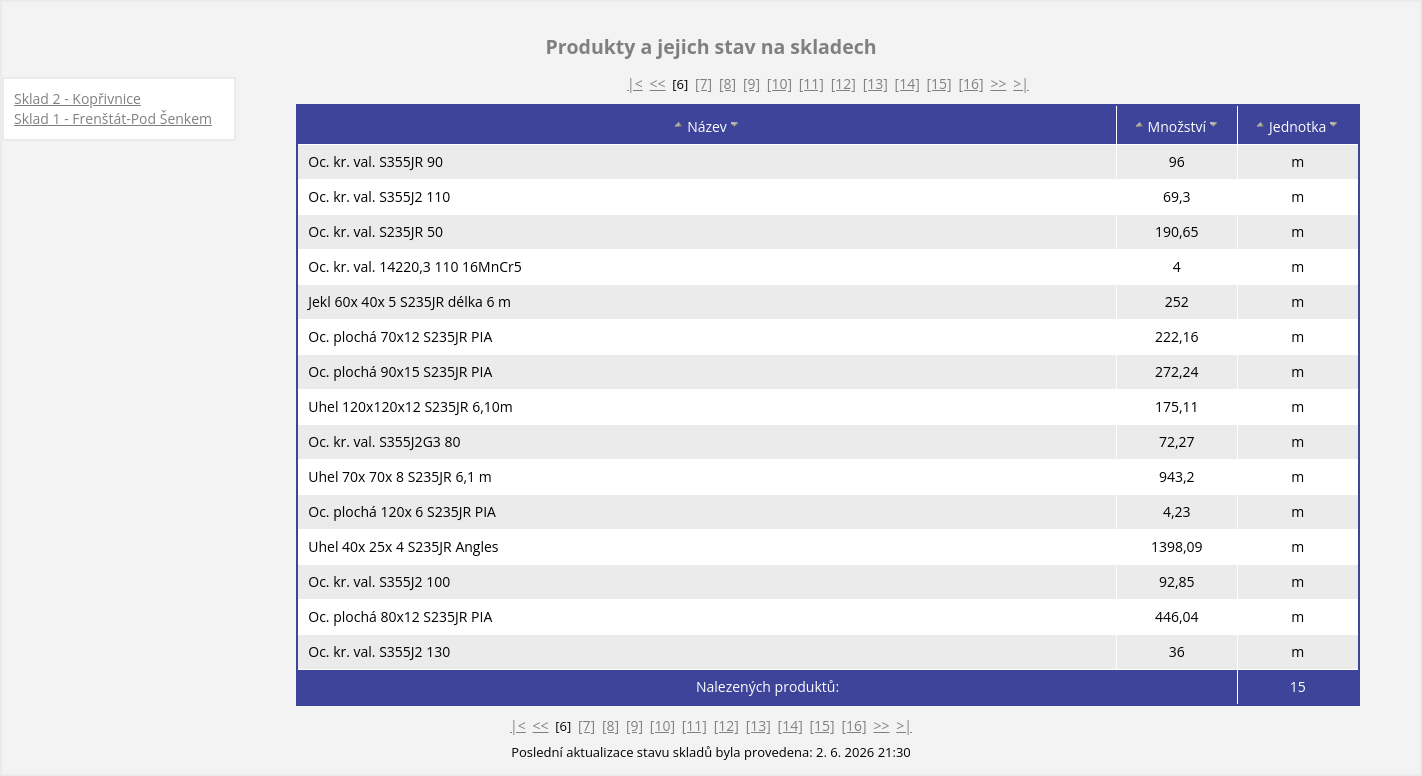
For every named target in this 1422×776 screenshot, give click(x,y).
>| (1021, 83)
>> (998, 83)
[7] (703, 83)
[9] (751, 83)
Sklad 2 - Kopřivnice (77, 98)
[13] (875, 83)
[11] (811, 83)
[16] (970, 83)
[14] (907, 83)
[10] (779, 83)
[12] (843, 83)
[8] (727, 83)
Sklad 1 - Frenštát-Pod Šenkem (113, 118)
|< (635, 83)
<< (658, 83)
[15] (939, 83)
